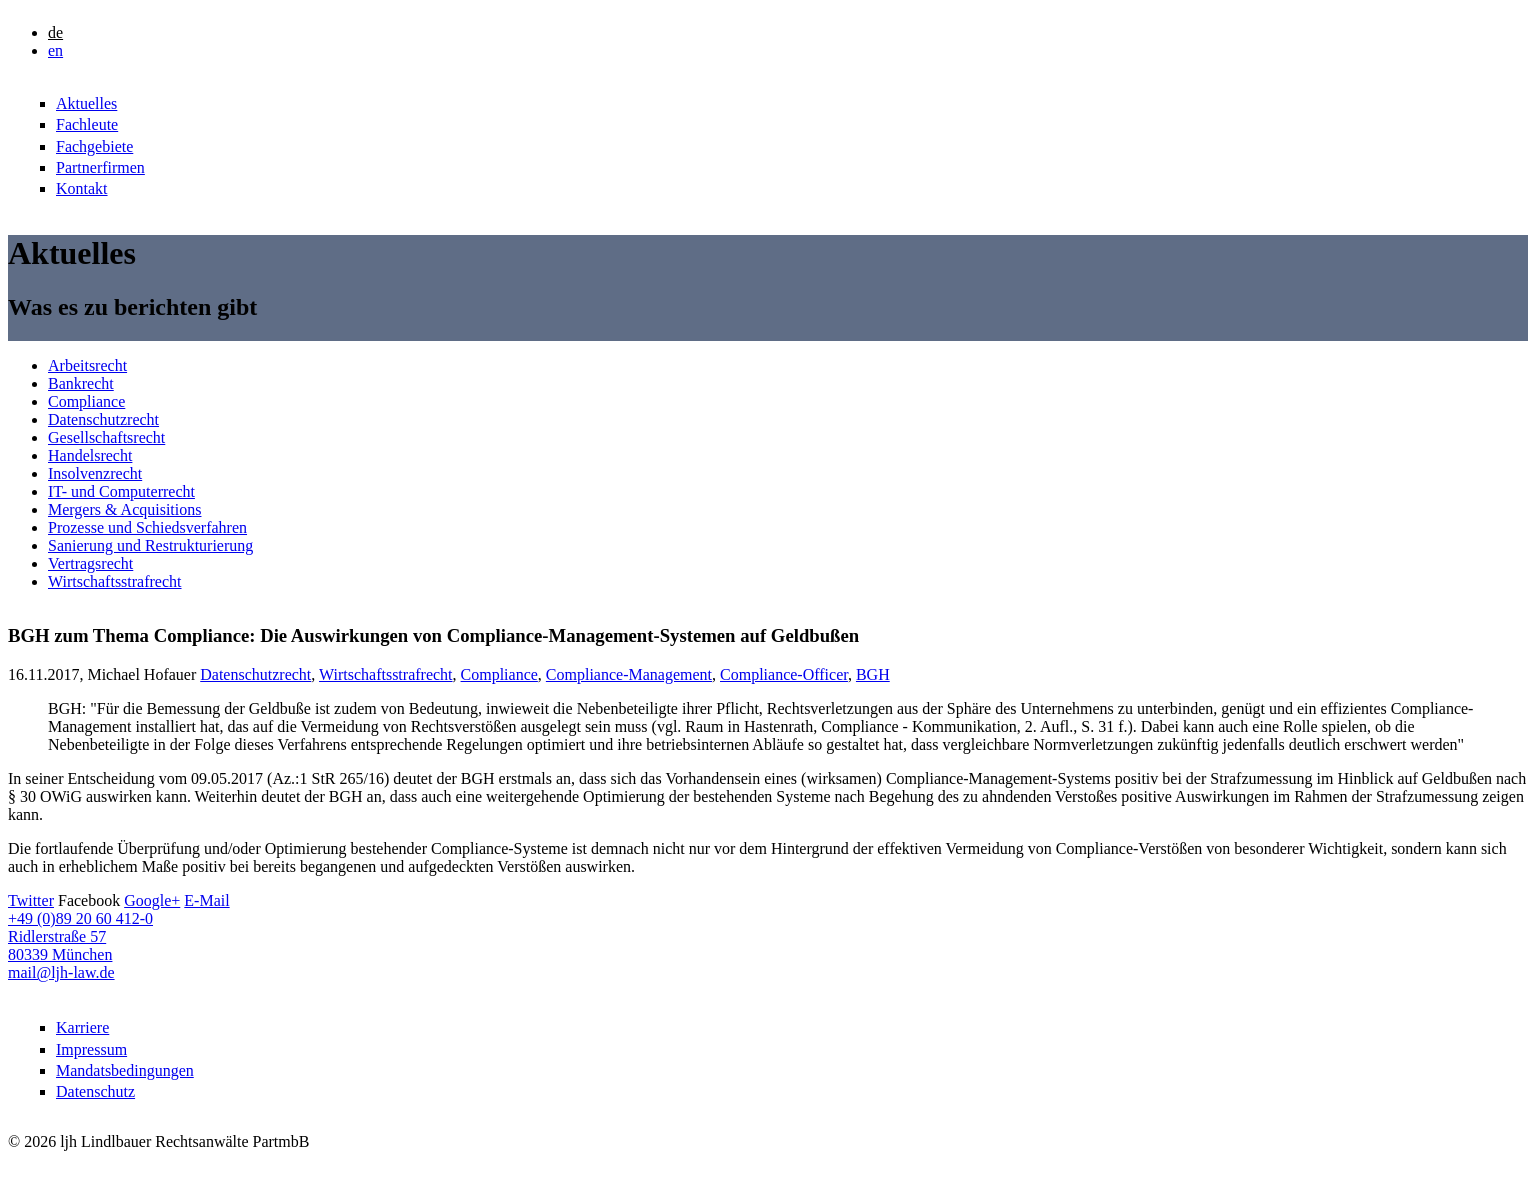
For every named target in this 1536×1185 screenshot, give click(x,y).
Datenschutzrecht (103, 419)
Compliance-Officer (784, 674)
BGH (873, 674)
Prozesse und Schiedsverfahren (147, 527)
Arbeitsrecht (87, 365)
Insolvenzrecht (95, 473)
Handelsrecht (90, 455)
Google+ (152, 900)
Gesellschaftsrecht (106, 437)
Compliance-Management (629, 674)
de (55, 32)
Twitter (31, 900)
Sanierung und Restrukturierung (150, 545)
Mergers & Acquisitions (124, 509)
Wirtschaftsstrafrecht (115, 581)
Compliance (86, 401)
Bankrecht (81, 383)
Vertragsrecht (90, 563)
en (55, 50)
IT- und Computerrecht (121, 491)
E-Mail (206, 900)
